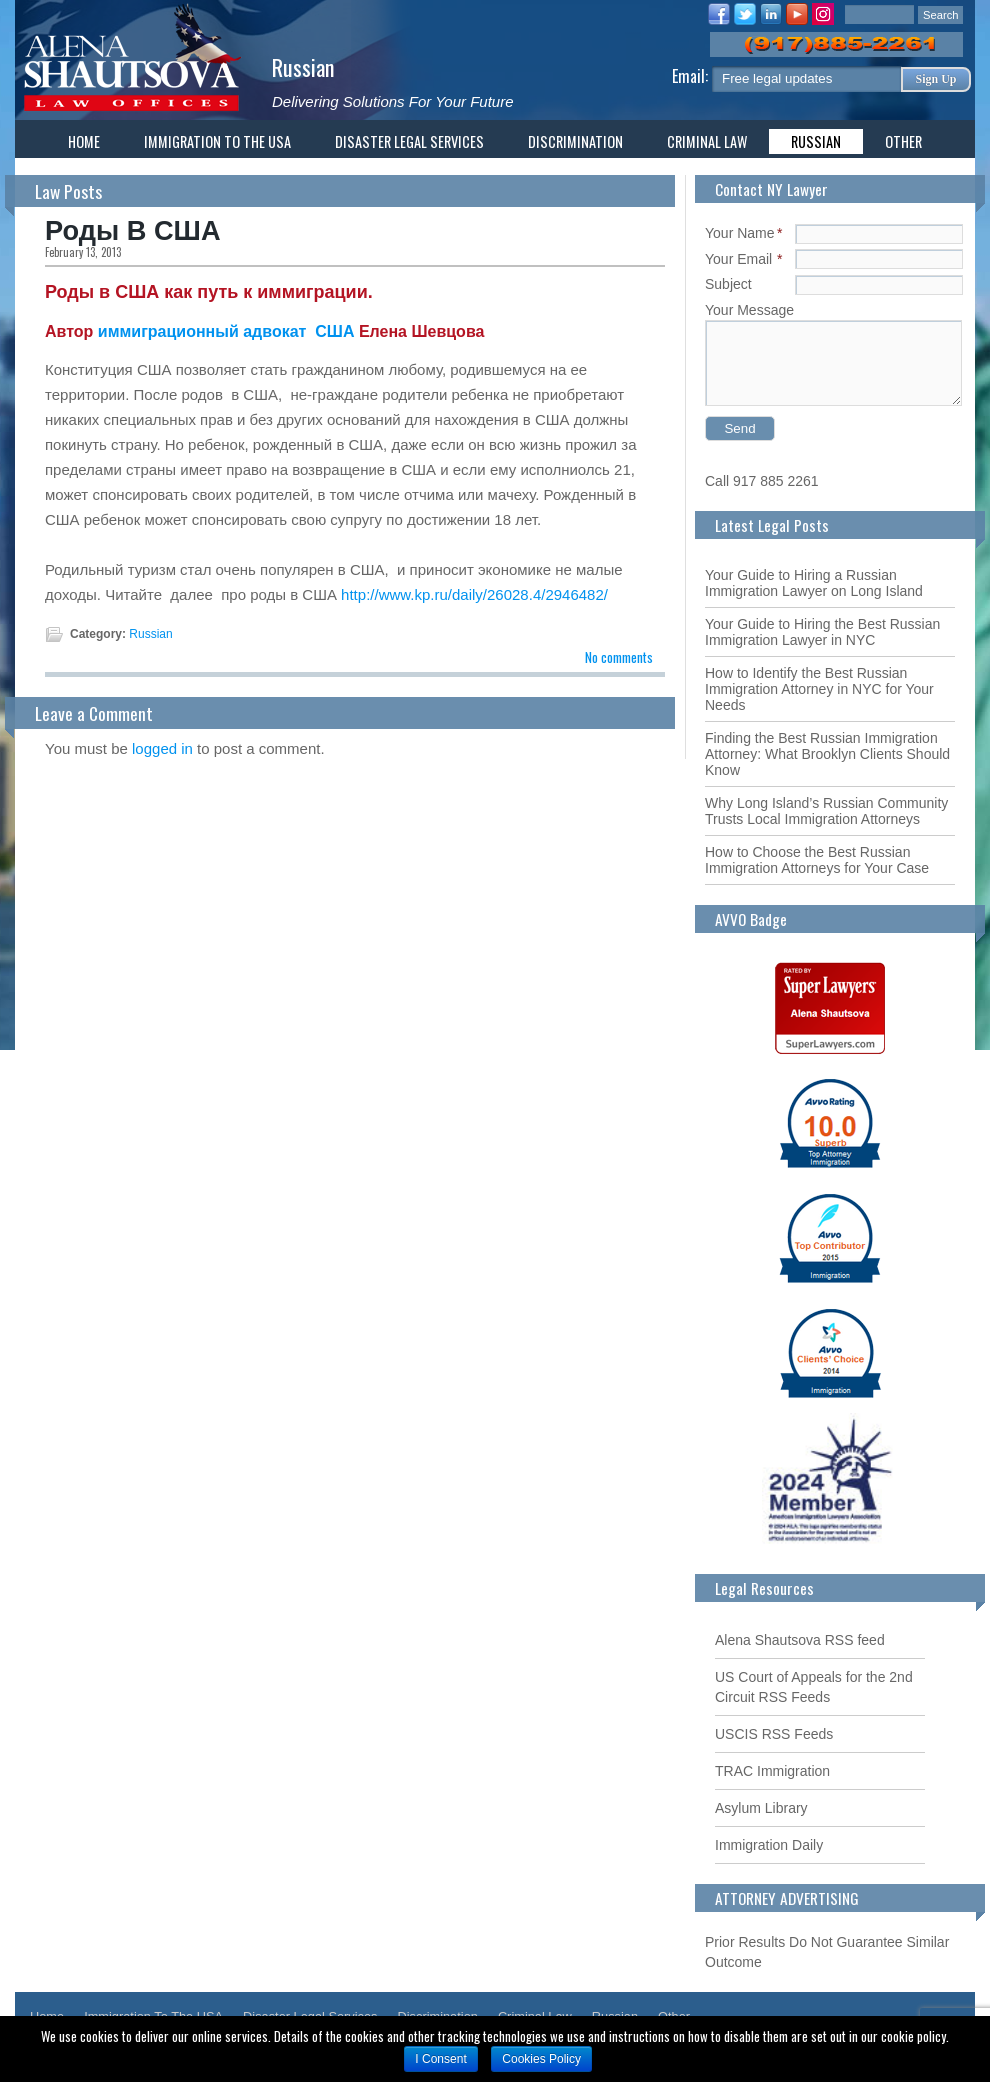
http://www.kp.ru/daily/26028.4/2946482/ (474, 594)
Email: (692, 76)
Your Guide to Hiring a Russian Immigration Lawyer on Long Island (814, 583)
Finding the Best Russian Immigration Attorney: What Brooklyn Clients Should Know (827, 754)
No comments (619, 657)
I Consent (440, 2059)
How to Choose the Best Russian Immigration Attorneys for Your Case (817, 860)
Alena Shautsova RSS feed (800, 1640)
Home (84, 141)
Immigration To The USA (217, 141)
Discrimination (575, 141)
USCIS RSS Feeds (774, 1734)
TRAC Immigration (772, 1771)
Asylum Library (761, 1808)
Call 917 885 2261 (762, 481)
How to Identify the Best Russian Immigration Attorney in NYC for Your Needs (819, 689)
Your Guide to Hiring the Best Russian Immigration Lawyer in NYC (822, 632)
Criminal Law (707, 141)
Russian (303, 66)
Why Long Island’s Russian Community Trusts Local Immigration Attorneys (826, 811)
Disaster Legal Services (409, 141)
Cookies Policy (541, 2059)
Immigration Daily (769, 1845)
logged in (162, 748)
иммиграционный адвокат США (228, 331)
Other (903, 141)
